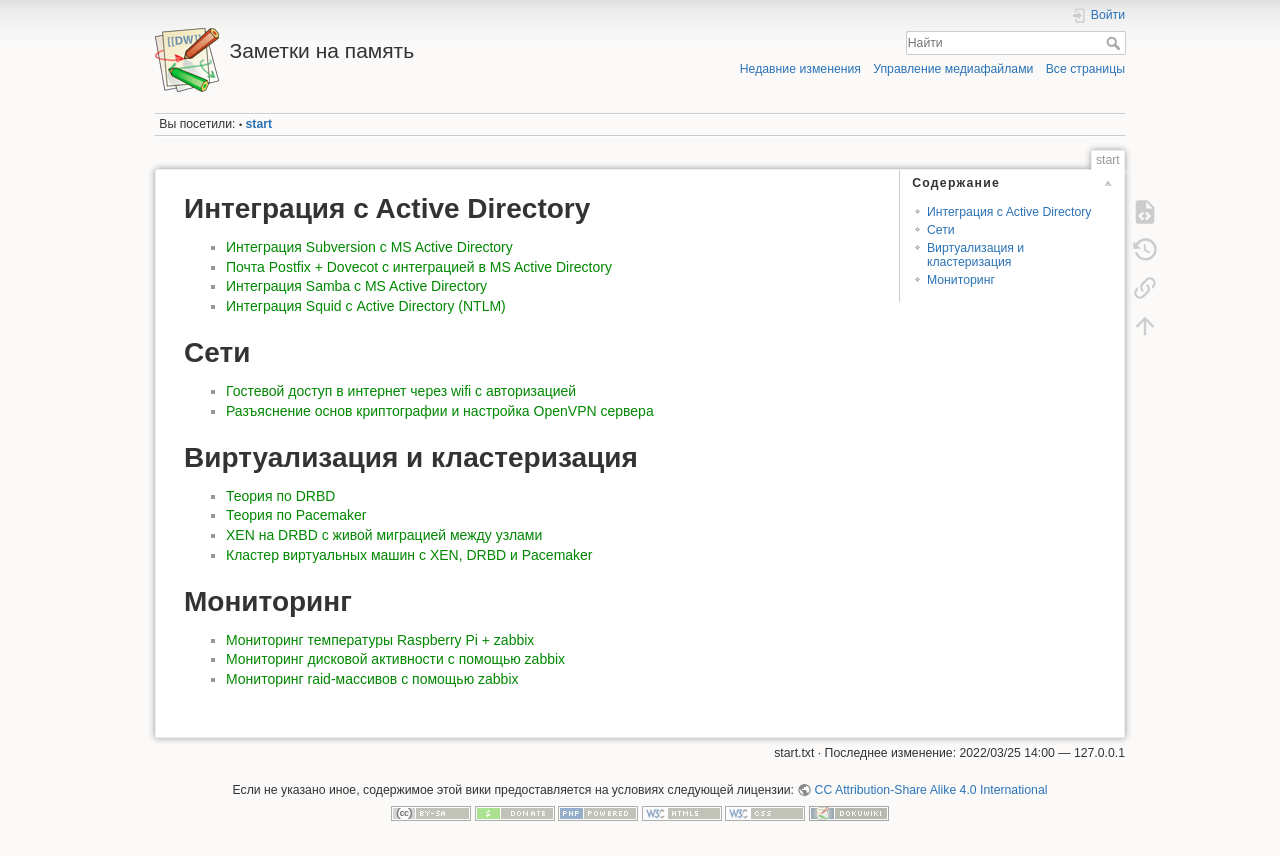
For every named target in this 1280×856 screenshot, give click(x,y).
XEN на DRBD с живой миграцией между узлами (384, 535)
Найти (1115, 43)
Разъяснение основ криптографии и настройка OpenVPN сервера (440, 411)
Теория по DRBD (280, 496)
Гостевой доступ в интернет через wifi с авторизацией (401, 391)
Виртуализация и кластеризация (975, 254)
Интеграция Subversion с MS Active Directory (369, 247)
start (259, 124)
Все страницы (1085, 69)
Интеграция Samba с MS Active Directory (356, 286)
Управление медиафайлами (953, 69)
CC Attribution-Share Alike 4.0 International (931, 790)
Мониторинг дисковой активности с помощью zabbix (395, 659)
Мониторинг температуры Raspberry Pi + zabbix (380, 640)
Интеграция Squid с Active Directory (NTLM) (366, 306)
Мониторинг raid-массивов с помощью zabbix (372, 679)
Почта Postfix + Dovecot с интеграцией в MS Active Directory (419, 267)
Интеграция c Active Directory (1009, 212)
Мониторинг (961, 280)
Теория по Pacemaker (296, 515)
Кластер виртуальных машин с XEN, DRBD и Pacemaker (409, 555)
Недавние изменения (800, 69)
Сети (941, 230)
